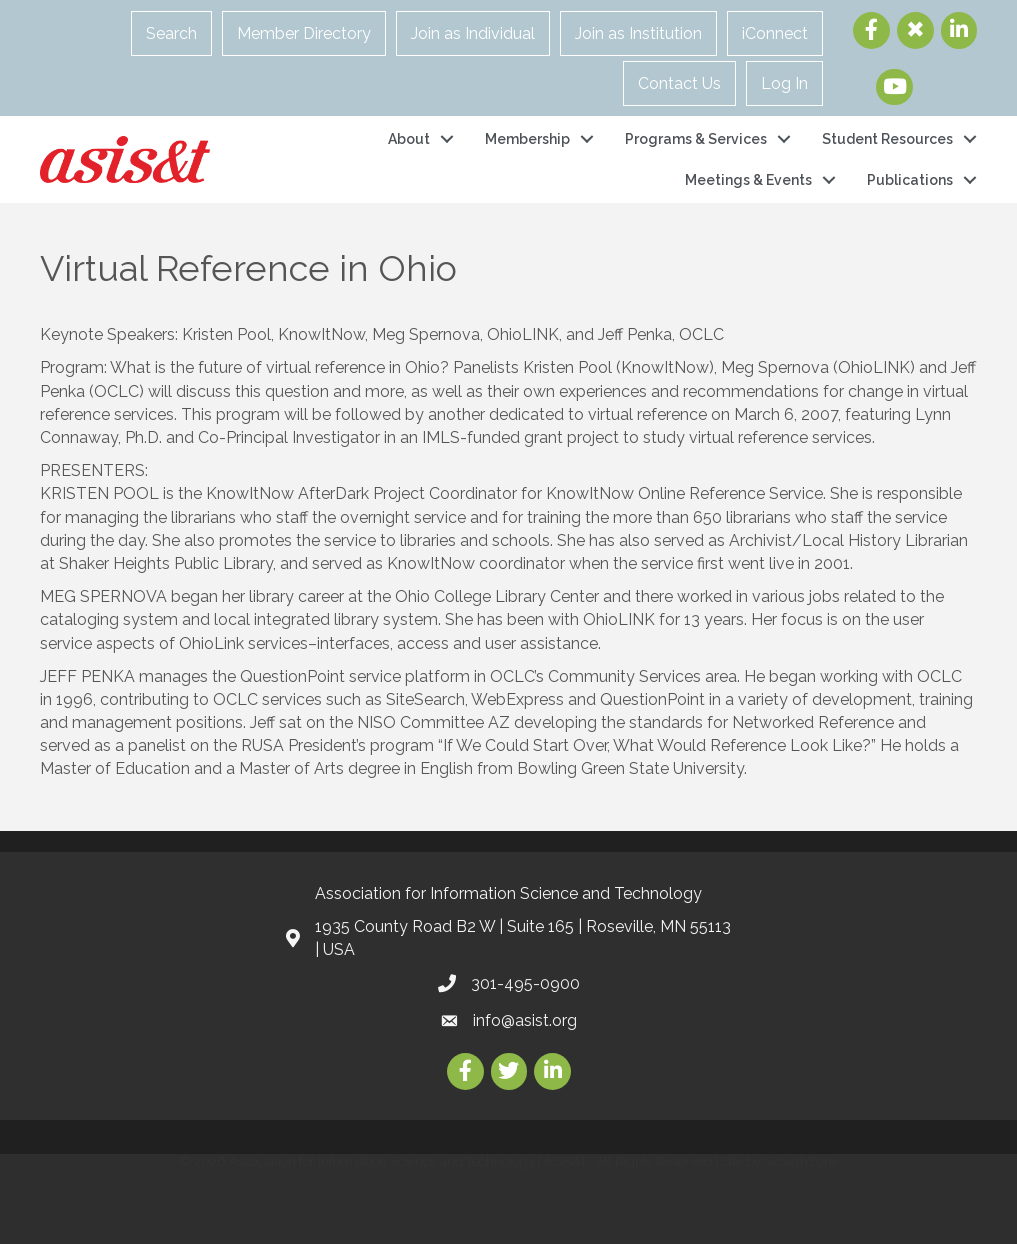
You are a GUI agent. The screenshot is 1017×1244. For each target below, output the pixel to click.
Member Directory (304, 33)
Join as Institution (638, 33)
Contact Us (679, 83)
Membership (527, 139)
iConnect (775, 33)
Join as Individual (473, 33)
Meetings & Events (748, 180)
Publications (910, 180)
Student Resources (887, 139)
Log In (784, 83)
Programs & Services (696, 139)
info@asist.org (525, 1020)
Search (171, 33)
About (409, 139)
